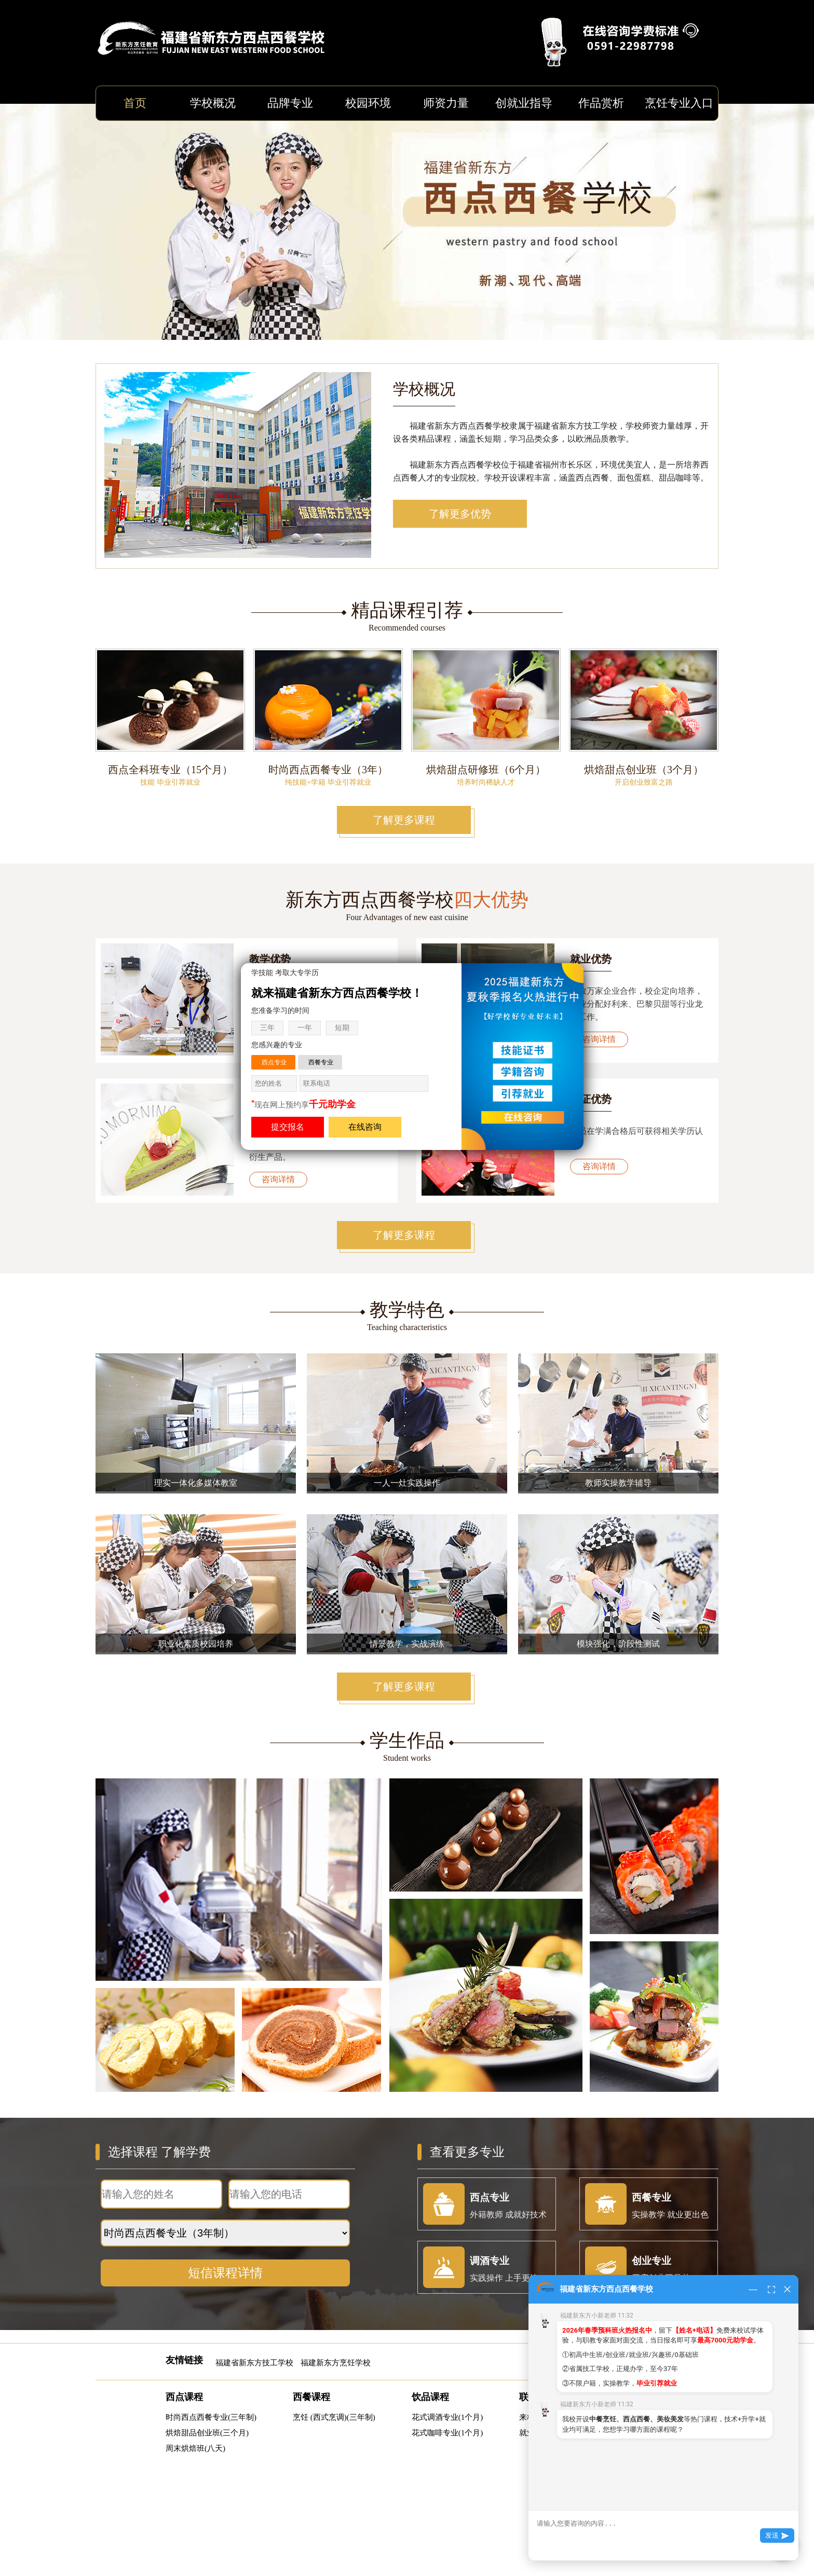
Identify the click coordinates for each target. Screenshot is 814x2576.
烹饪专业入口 (679, 103)
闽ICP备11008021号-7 (478, 2534)
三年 (267, 1028)
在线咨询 (365, 1126)
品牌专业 (290, 103)
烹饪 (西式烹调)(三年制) (334, 2417)
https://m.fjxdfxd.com (439, 2498)
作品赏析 (601, 103)
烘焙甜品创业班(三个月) (207, 2433)
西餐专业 (320, 1062)
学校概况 (213, 103)
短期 (342, 1028)
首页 (135, 103)
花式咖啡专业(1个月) (447, 2433)
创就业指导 (523, 103)
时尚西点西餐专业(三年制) (211, 2417)
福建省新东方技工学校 (254, 2363)
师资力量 (446, 103)
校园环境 (368, 103)
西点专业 (274, 1062)
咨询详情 (599, 1039)
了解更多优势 (460, 513)
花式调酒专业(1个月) (447, 2417)
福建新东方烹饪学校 (336, 2363)
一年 (304, 1028)
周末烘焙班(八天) (195, 2448)
